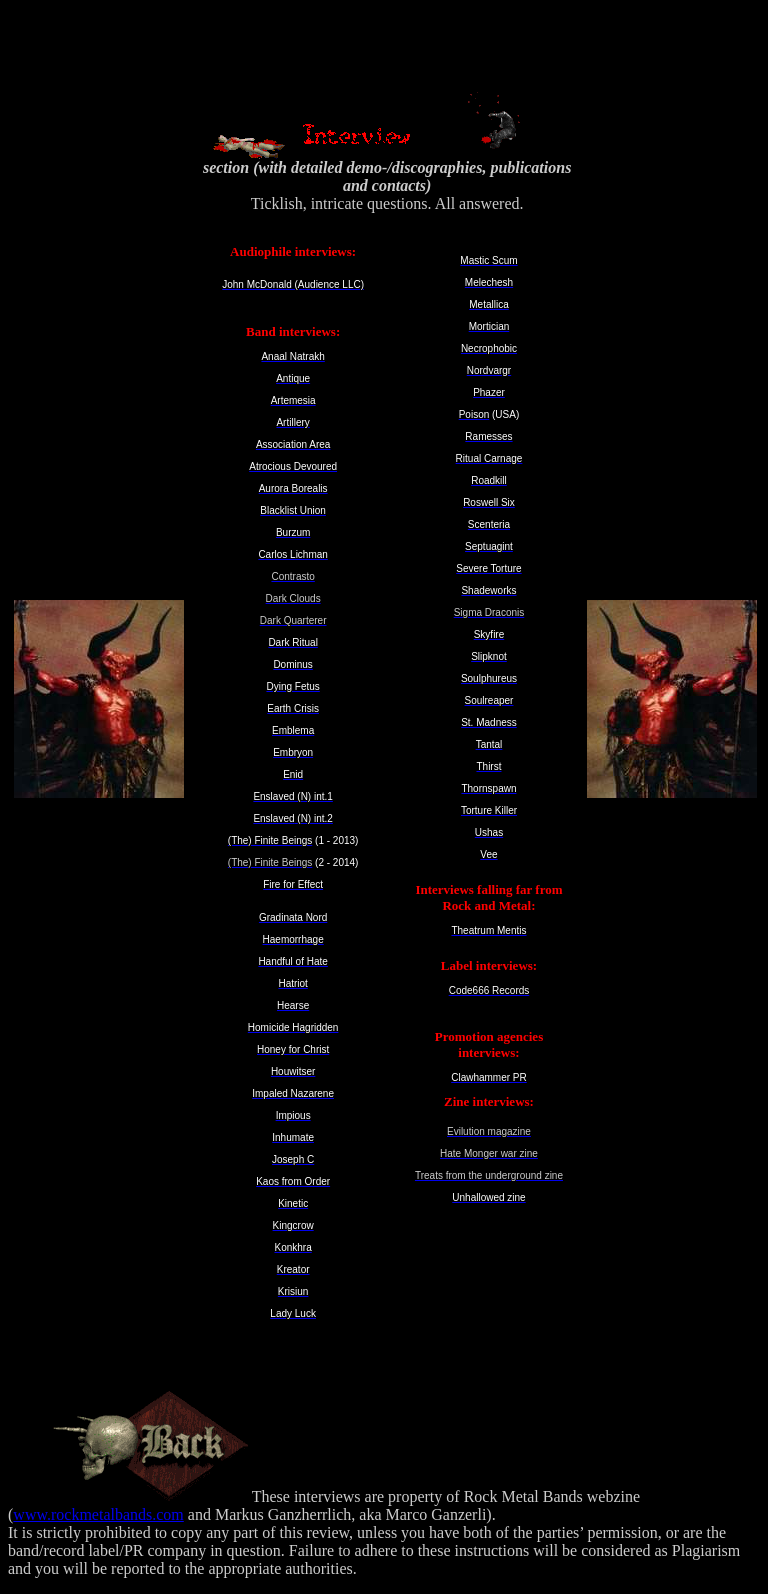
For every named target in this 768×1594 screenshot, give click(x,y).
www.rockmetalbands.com (98, 1514)
